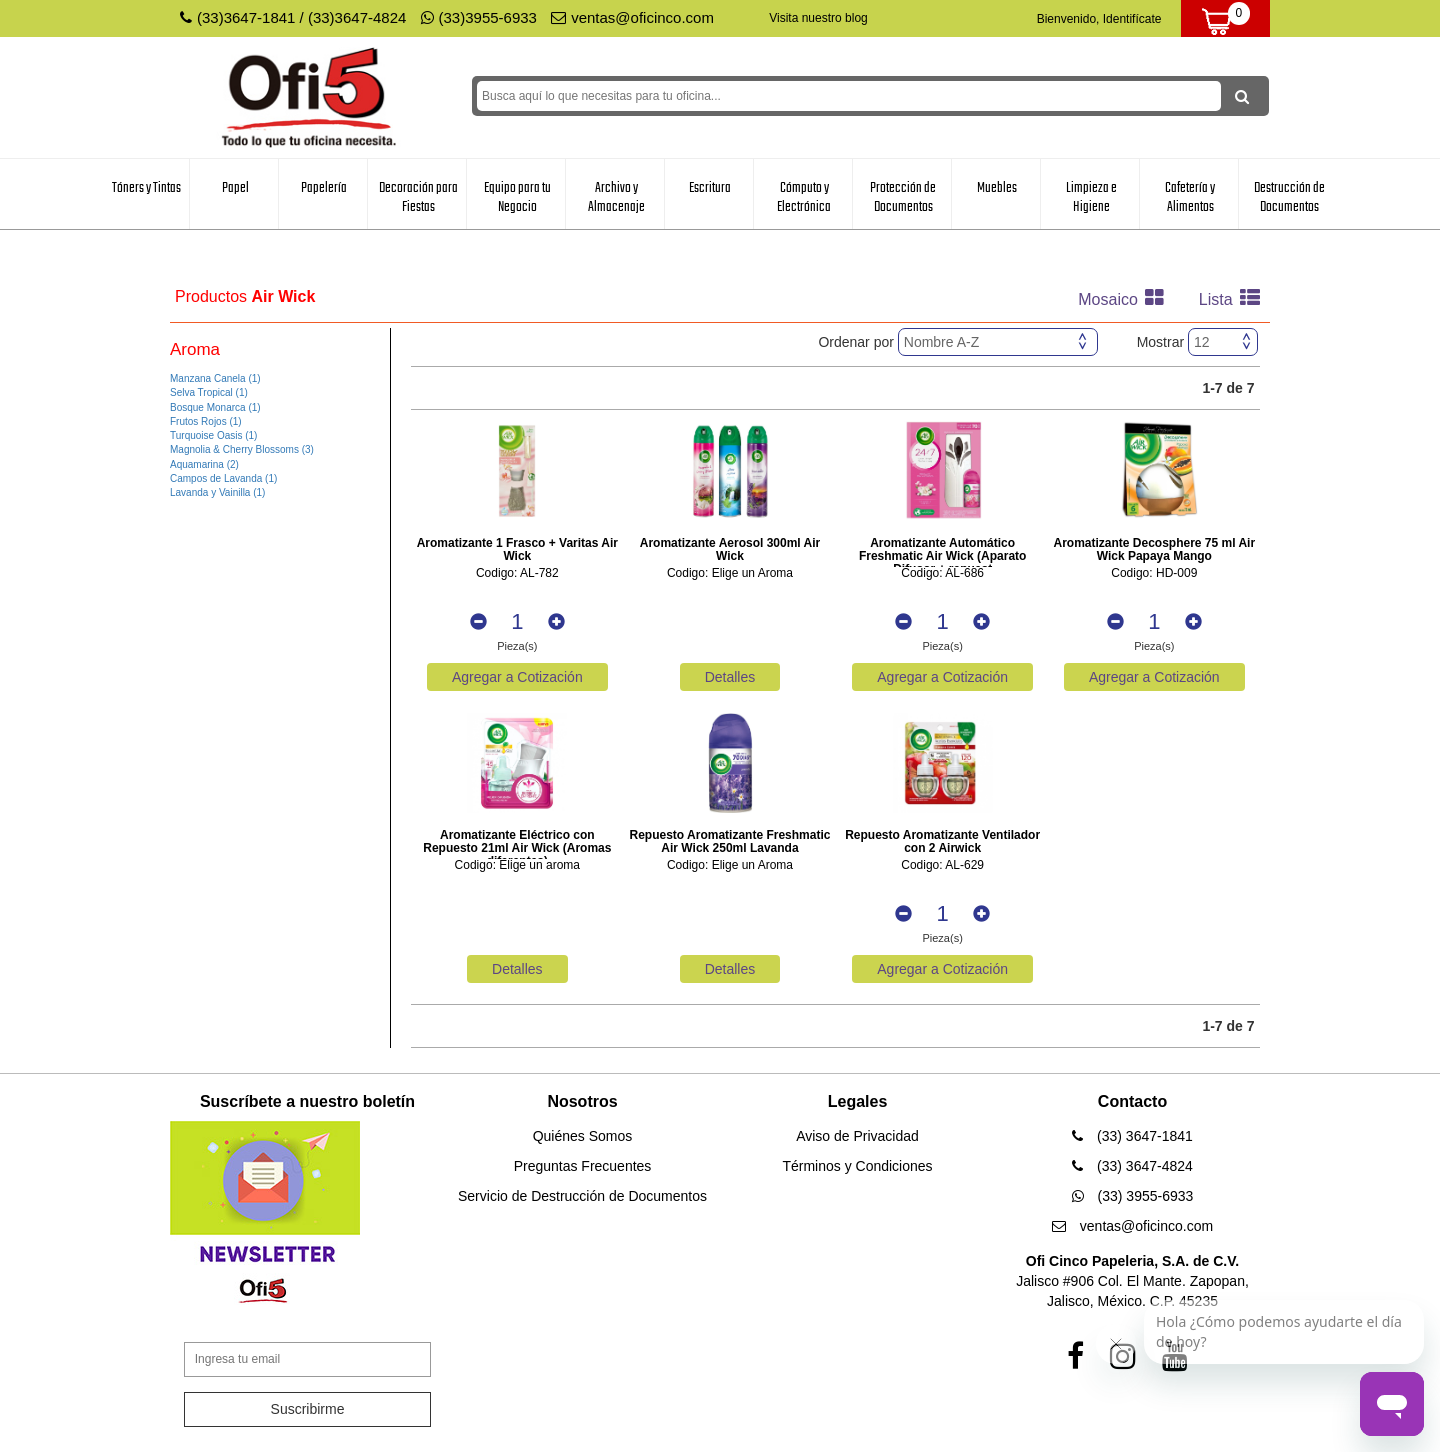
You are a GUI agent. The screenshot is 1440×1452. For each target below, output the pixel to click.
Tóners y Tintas (146, 188)
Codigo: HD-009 (1154, 573)
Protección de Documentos (903, 197)
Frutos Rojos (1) (206, 421)
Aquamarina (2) (204, 464)
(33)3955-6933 (479, 17)
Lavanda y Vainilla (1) (217, 492)
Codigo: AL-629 (942, 865)
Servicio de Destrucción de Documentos (582, 1196)
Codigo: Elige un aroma (517, 865)
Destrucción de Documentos (1289, 197)
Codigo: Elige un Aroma (730, 573)
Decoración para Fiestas (418, 197)
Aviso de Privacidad (857, 1136)
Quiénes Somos (583, 1136)
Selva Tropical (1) (209, 392)
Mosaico (1126, 299)
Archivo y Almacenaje (616, 197)
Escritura (710, 188)
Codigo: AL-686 (942, 573)
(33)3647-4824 (357, 17)
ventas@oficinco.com (632, 17)
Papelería (324, 188)
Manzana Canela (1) (215, 378)
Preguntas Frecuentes (583, 1166)
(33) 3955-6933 (1133, 1196)
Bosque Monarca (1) (215, 407)
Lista (1234, 299)
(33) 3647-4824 (1132, 1166)
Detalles (730, 677)
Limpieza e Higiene (1091, 197)
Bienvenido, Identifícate (1099, 19)
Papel (235, 188)
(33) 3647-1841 (1132, 1136)
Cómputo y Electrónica (804, 197)
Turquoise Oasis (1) (213, 435)
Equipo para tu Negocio (517, 197)
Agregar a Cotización (517, 677)
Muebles (997, 188)
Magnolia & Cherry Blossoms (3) (242, 449)
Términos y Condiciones (857, 1166)
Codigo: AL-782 (517, 573)
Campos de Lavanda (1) (223, 478)
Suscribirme (308, 1409)
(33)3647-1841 (246, 17)
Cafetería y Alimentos (1190, 197)
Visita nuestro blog (818, 18)
